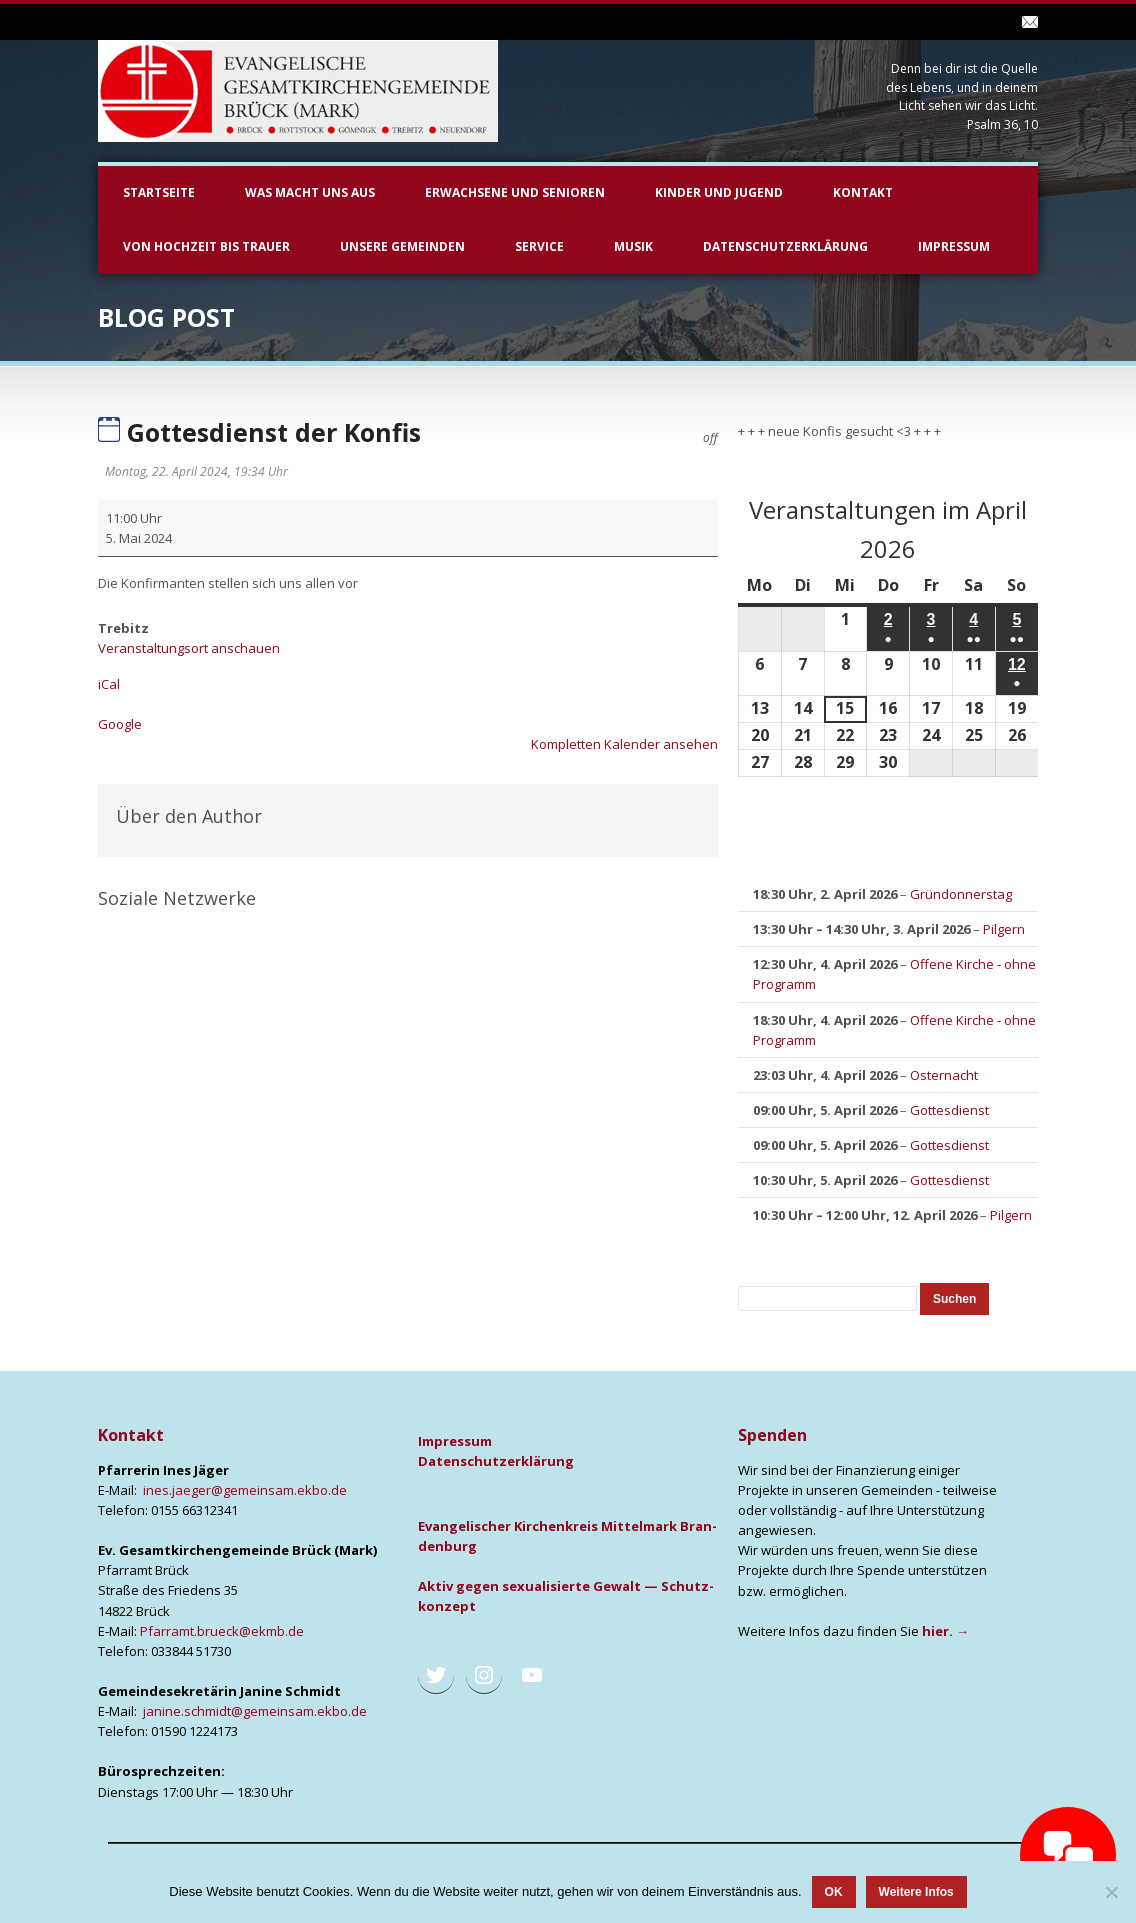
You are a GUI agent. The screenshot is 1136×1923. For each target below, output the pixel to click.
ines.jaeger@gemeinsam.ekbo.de (245, 1490)
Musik (633, 246)
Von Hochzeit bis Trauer (206, 246)
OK (834, 1892)
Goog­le (120, 724)
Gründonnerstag (961, 894)
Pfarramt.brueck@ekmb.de (222, 1631)
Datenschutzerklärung (785, 246)
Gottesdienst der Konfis (259, 432)
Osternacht (944, 1075)
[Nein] (1111, 1892)
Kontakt (863, 192)
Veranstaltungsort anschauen (189, 648)
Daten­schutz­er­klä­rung (496, 1461)
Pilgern (1004, 929)
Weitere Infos (916, 1892)
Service (539, 246)
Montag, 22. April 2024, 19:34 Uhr (196, 471)
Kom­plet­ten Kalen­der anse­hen (624, 744)
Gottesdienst (949, 1110)
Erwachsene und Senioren (515, 192)
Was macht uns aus (310, 192)
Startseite (159, 192)
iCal (109, 684)
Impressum (954, 246)
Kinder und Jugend (719, 192)
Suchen (960, 1298)
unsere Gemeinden (402, 246)
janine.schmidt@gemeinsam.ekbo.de (255, 1711)
